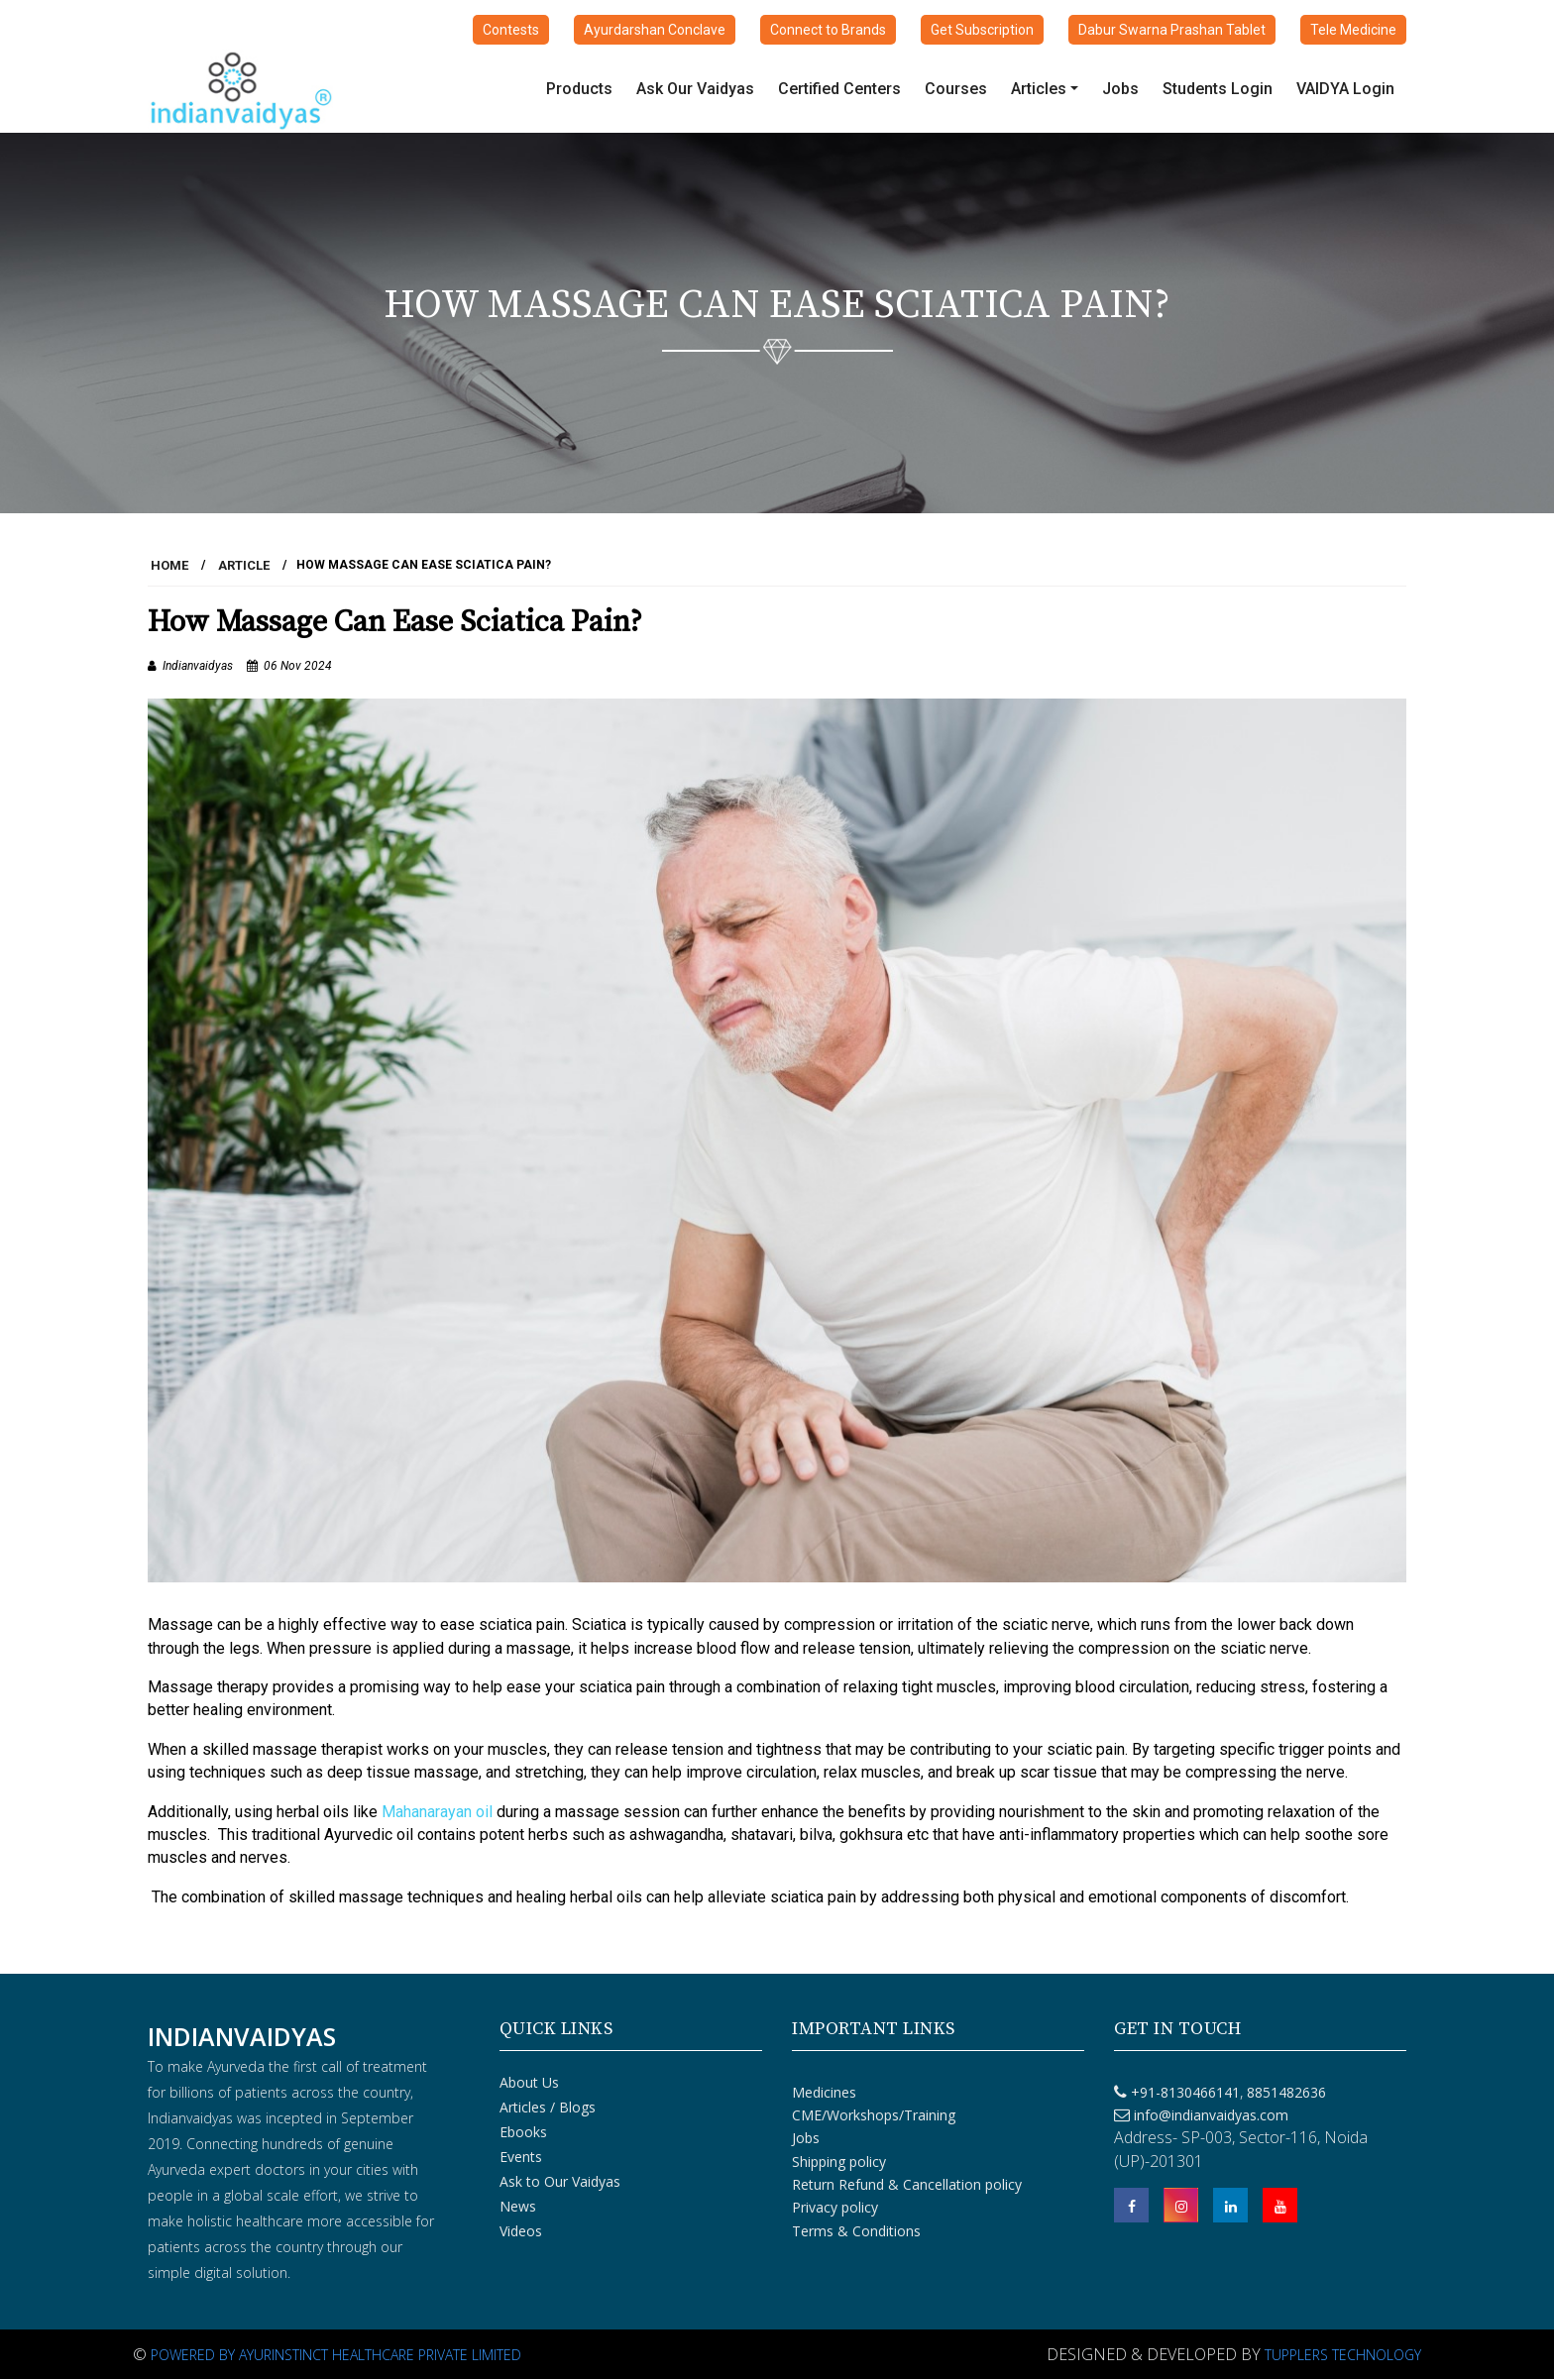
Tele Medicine (1353, 30)
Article (244, 565)
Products (579, 88)
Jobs (1120, 88)
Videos (521, 2230)
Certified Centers (839, 88)
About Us (529, 2082)
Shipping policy (839, 2161)
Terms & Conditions (856, 2230)
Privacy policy (835, 2207)
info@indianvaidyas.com (1211, 2115)
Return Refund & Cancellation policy (907, 2184)
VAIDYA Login (1345, 88)
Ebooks (523, 2131)
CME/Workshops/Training (873, 2115)
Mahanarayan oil (437, 1811)
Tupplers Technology (1343, 2354)
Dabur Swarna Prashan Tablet (1172, 30)
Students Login (1218, 88)
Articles (1038, 88)
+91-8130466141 (1185, 2092)
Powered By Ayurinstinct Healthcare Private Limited (336, 2354)
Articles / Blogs (548, 2107)
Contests (511, 30)
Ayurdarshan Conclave (654, 30)
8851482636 (1284, 2092)
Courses (956, 88)
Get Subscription (982, 30)
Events (521, 2156)
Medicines (824, 2092)
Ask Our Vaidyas (695, 88)
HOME (169, 565)
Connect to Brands (828, 30)
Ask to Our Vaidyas (560, 2181)
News (518, 2206)
